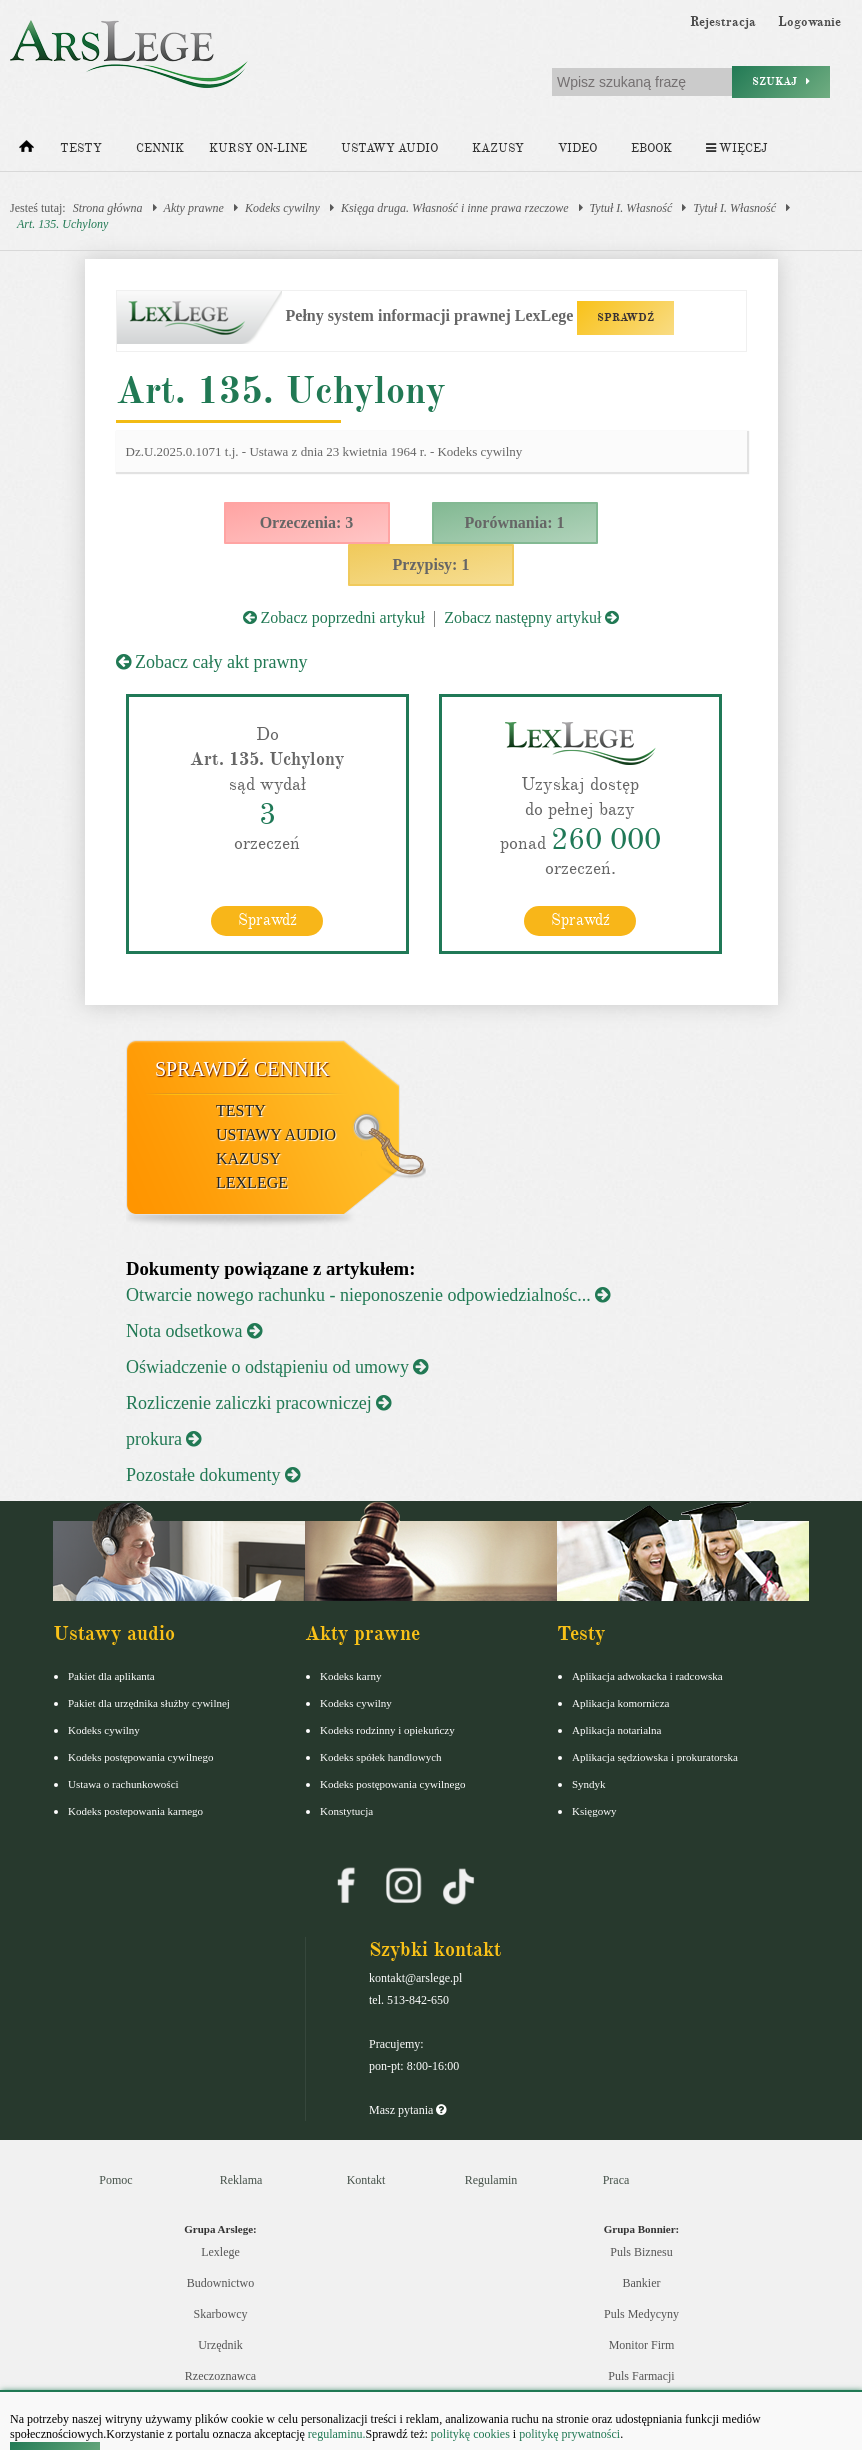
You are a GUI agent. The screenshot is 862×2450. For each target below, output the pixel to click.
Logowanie (809, 22)
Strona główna (108, 208)
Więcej (736, 148)
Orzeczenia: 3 (307, 522)
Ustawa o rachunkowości (123, 1784)
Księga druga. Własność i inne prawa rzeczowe (455, 208)
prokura (163, 1439)
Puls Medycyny (641, 2314)
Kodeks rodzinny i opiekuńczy (387, 1730)
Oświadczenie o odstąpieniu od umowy (277, 1367)
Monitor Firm (642, 2345)
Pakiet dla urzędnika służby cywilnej (149, 1703)
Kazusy (498, 148)
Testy (81, 148)
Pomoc (115, 2180)
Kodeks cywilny (282, 208)
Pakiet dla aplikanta (111, 1676)
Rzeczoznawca (220, 2376)
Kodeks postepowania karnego (135, 1811)
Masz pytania (407, 2110)
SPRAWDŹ (625, 317)
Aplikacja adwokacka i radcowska (647, 1676)
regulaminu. (335, 2434)
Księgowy (594, 1811)
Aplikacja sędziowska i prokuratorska (655, 1757)
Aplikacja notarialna (617, 1730)
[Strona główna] (26, 151)
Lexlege (220, 2252)
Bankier (642, 2283)
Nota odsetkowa (194, 1331)
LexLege (252, 1182)
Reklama (241, 2180)
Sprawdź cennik (242, 1069)
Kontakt (366, 2180)
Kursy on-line (258, 148)
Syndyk (589, 1784)
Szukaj (781, 81)
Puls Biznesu (641, 2252)
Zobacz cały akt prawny (212, 662)
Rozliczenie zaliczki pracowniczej (258, 1403)
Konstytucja (346, 1811)
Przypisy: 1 (431, 564)
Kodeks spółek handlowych (381, 1757)
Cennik (160, 148)
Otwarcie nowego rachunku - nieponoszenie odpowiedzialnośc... (368, 1295)
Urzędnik (220, 2345)
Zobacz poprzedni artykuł (334, 617)
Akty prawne (194, 208)
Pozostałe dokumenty (213, 1475)
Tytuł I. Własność (631, 208)
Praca (616, 2180)
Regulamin (491, 2180)
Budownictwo (220, 2283)
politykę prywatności (569, 2434)
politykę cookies (470, 2434)
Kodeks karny (350, 1676)
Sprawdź (267, 920)
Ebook (651, 148)
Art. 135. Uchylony (62, 224)
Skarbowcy (221, 2314)
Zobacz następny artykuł (531, 617)
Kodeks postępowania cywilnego (140, 1757)
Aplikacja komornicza (620, 1703)
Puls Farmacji (641, 2376)
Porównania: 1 (515, 522)
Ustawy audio (389, 148)
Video (577, 148)
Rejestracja (723, 22)
